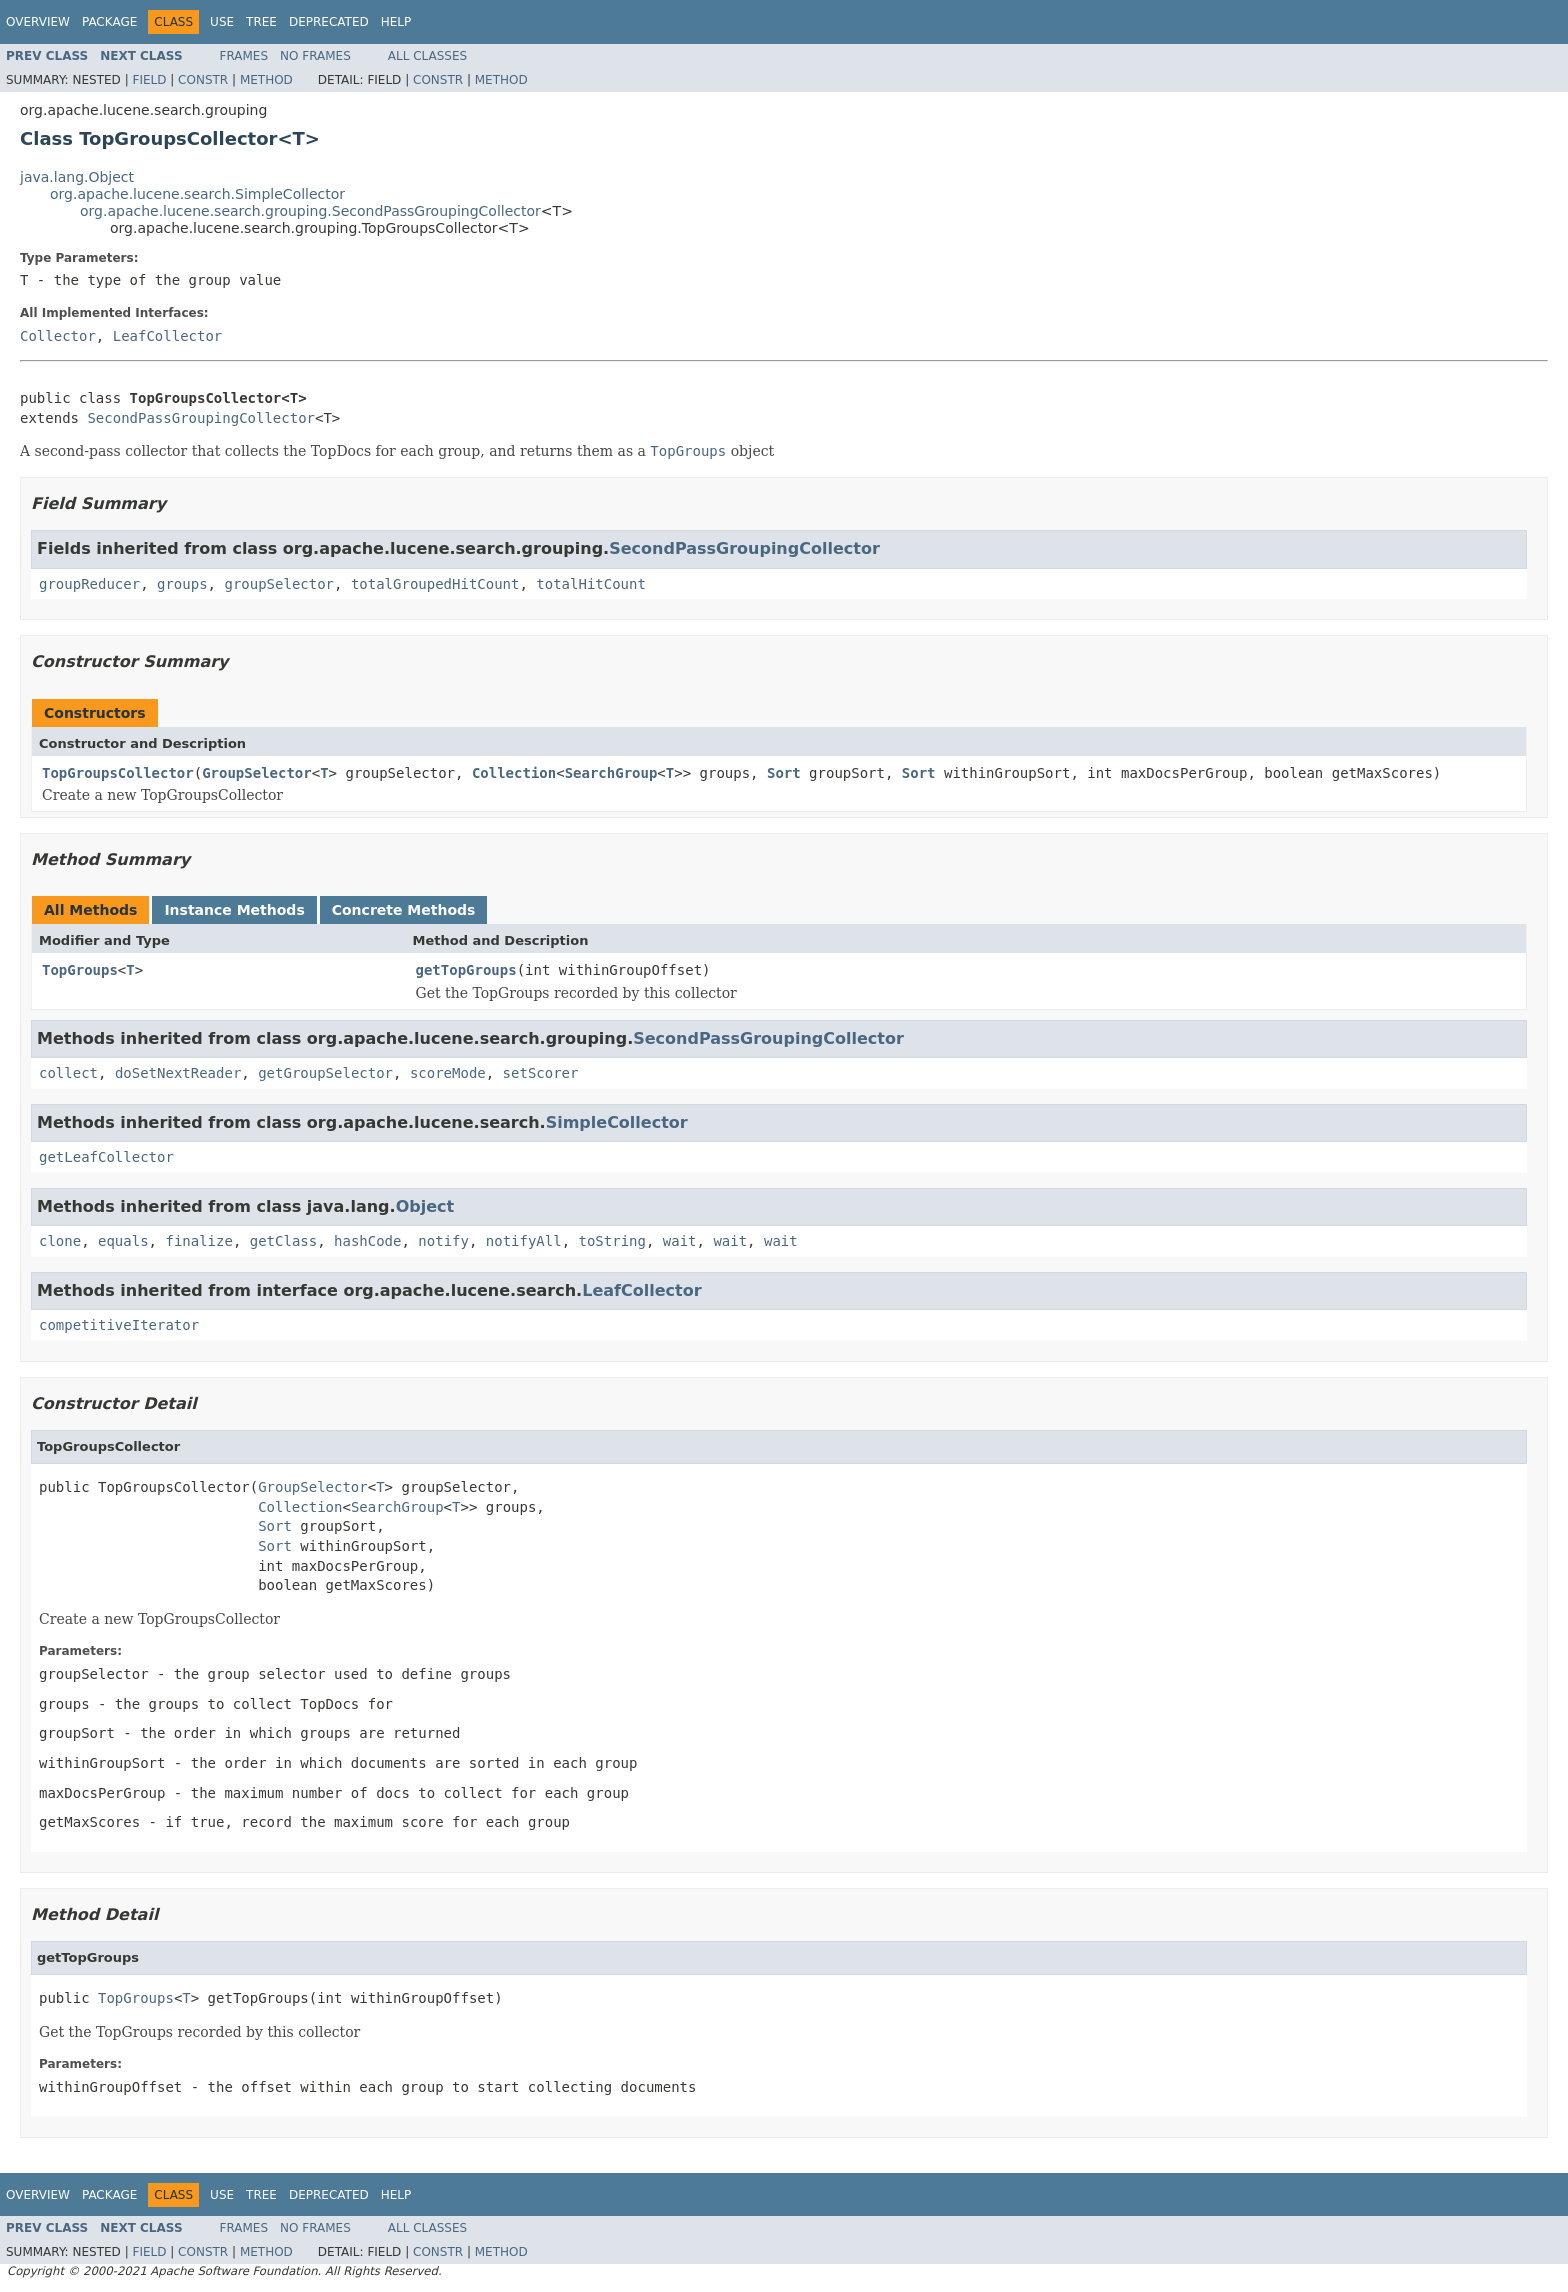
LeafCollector (168, 336)
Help (396, 22)
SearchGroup (611, 773)
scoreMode (448, 1073)
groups (182, 584)
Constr (203, 80)
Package (109, 22)
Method (266, 80)
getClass (283, 1241)
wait (680, 1241)
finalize (198, 1241)
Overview (38, 22)
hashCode (367, 1241)
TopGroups (80, 970)
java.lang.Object (77, 177)
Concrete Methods (404, 910)
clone (60, 1241)
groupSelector (279, 584)
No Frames (315, 56)
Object (425, 1206)
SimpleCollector (617, 1122)
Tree (261, 22)
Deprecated (329, 22)
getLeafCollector (106, 1157)
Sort (784, 773)
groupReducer (89, 584)
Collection (514, 773)
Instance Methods (234, 910)
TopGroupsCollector (118, 773)
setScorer (541, 1073)
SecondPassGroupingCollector (201, 418)
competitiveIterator (119, 1325)
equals (123, 1241)
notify (443, 1241)
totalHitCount (591, 584)
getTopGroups (466, 970)
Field (149, 80)
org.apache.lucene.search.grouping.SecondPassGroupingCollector (310, 211)
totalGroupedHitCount (435, 584)
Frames (244, 56)
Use (222, 22)
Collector (58, 336)
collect (68, 1073)
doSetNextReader (178, 1073)
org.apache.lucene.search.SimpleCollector (197, 194)
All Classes (427, 56)
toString (612, 1241)
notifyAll (524, 1241)
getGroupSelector (325, 1073)
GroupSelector (257, 773)
